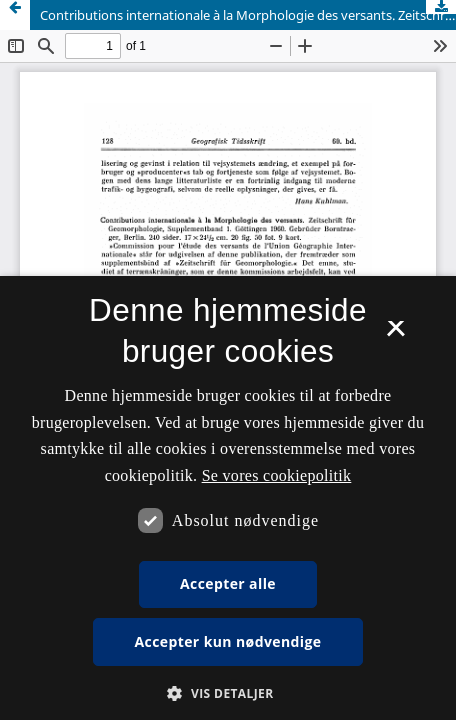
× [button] (395, 335)
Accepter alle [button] (228, 583)
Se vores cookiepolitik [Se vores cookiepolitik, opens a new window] (277, 475)
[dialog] (228, 498)
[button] (227, 693)
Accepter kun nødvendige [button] (228, 641)
